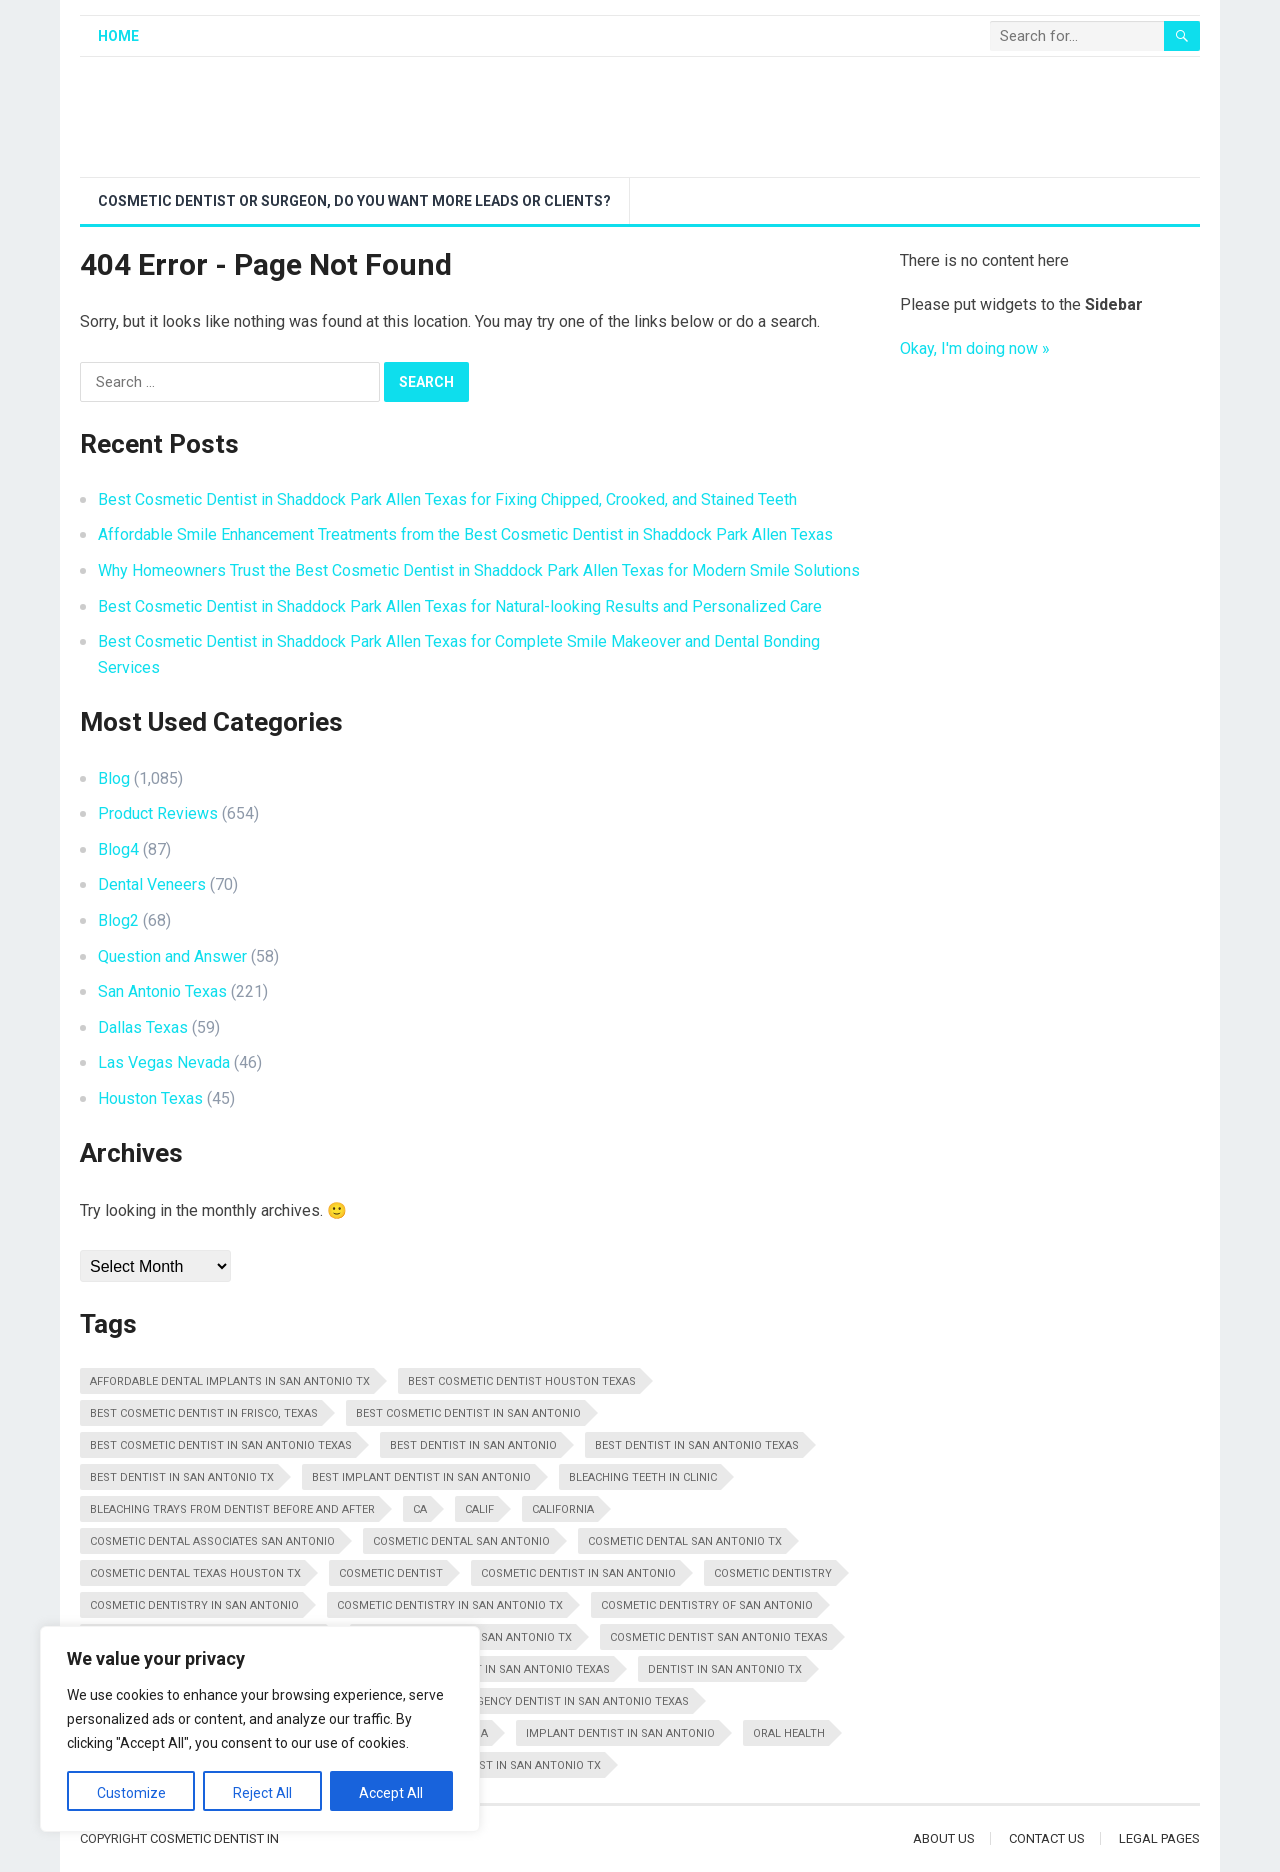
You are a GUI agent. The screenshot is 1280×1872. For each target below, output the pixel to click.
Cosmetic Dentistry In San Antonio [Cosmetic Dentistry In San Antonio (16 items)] (194, 1605)
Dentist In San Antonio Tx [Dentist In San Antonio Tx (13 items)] (725, 1669)
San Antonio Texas (162, 991)
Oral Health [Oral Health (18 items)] (789, 1733)
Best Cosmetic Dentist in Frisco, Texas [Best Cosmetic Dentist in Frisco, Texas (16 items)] (204, 1413)
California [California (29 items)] (563, 1509)
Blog (114, 778)
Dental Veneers (152, 884)
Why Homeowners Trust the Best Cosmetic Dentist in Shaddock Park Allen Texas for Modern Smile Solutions (479, 570)
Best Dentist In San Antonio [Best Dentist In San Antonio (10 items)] (473, 1445)
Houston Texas (150, 1098)
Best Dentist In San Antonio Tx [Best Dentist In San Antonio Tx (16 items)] (182, 1477)
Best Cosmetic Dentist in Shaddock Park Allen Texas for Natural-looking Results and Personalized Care (460, 606)
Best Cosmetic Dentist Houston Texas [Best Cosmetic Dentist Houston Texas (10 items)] (522, 1381)
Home (118, 36)
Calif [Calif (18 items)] (479, 1509)
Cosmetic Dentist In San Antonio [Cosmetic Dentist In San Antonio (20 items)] (578, 1573)
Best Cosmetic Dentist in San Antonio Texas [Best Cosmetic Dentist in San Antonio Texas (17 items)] (221, 1445)
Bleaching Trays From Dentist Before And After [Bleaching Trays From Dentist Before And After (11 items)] (232, 1509)
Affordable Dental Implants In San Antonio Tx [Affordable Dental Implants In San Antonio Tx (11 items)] (230, 1381)
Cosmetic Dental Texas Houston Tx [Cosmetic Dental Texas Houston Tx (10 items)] (195, 1573)
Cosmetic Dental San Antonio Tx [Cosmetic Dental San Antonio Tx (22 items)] (685, 1541)
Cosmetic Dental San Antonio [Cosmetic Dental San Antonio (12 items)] (461, 1541)
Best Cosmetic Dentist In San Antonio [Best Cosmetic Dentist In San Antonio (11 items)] (468, 1413)
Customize (131, 1793)
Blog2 (118, 920)
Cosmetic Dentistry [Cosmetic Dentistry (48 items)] (773, 1573)
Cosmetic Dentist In (214, 1838)
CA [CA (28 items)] (420, 1509)
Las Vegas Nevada (164, 1062)
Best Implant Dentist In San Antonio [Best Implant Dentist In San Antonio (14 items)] (421, 1477)
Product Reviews (158, 813)
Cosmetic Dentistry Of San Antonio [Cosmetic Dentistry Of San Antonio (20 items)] (707, 1605)
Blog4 (118, 849)
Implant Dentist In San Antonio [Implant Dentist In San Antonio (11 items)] (620, 1733)
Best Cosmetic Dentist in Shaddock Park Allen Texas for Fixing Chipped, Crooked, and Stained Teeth (447, 499)
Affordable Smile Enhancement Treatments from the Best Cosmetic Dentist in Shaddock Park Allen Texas (465, 534)
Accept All (391, 1793)
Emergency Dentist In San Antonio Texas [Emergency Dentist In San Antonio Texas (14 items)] (568, 1701)
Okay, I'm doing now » (975, 348)
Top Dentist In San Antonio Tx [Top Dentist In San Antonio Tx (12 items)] (511, 1765)
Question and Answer (172, 956)
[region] (260, 1729)
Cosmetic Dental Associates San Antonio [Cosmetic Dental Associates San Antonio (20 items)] (212, 1541)
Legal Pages (1159, 1838)
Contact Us (1047, 1838)
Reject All (262, 1793)
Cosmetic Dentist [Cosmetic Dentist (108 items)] (391, 1573)
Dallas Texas (143, 1027)
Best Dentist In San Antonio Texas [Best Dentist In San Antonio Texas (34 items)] (697, 1445)
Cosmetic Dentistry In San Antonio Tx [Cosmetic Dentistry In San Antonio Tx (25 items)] (450, 1605)
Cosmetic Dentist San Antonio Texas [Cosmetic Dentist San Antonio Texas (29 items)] (719, 1637)
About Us (944, 1838)
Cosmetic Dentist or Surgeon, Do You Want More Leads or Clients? (354, 201)
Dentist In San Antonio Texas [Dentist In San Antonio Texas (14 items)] (523, 1669)
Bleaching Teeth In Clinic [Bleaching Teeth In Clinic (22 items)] (643, 1477)
